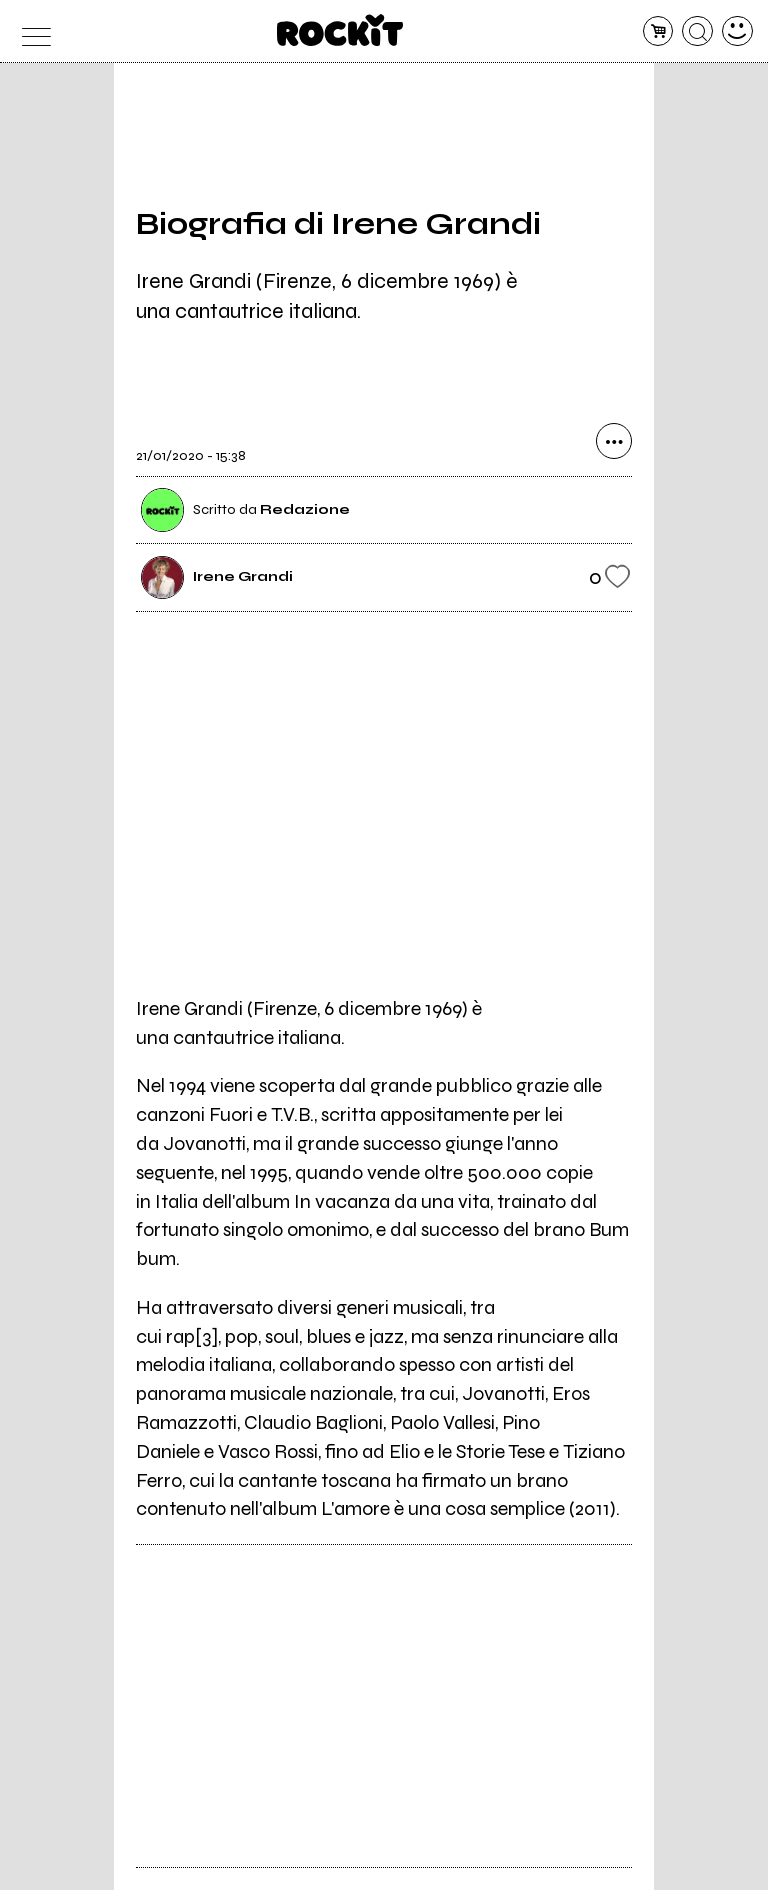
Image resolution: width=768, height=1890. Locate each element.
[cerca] (697, 31)
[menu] (30, 31)
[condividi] (614, 442)
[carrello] (658, 31)
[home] (340, 30)
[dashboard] (737, 31)
